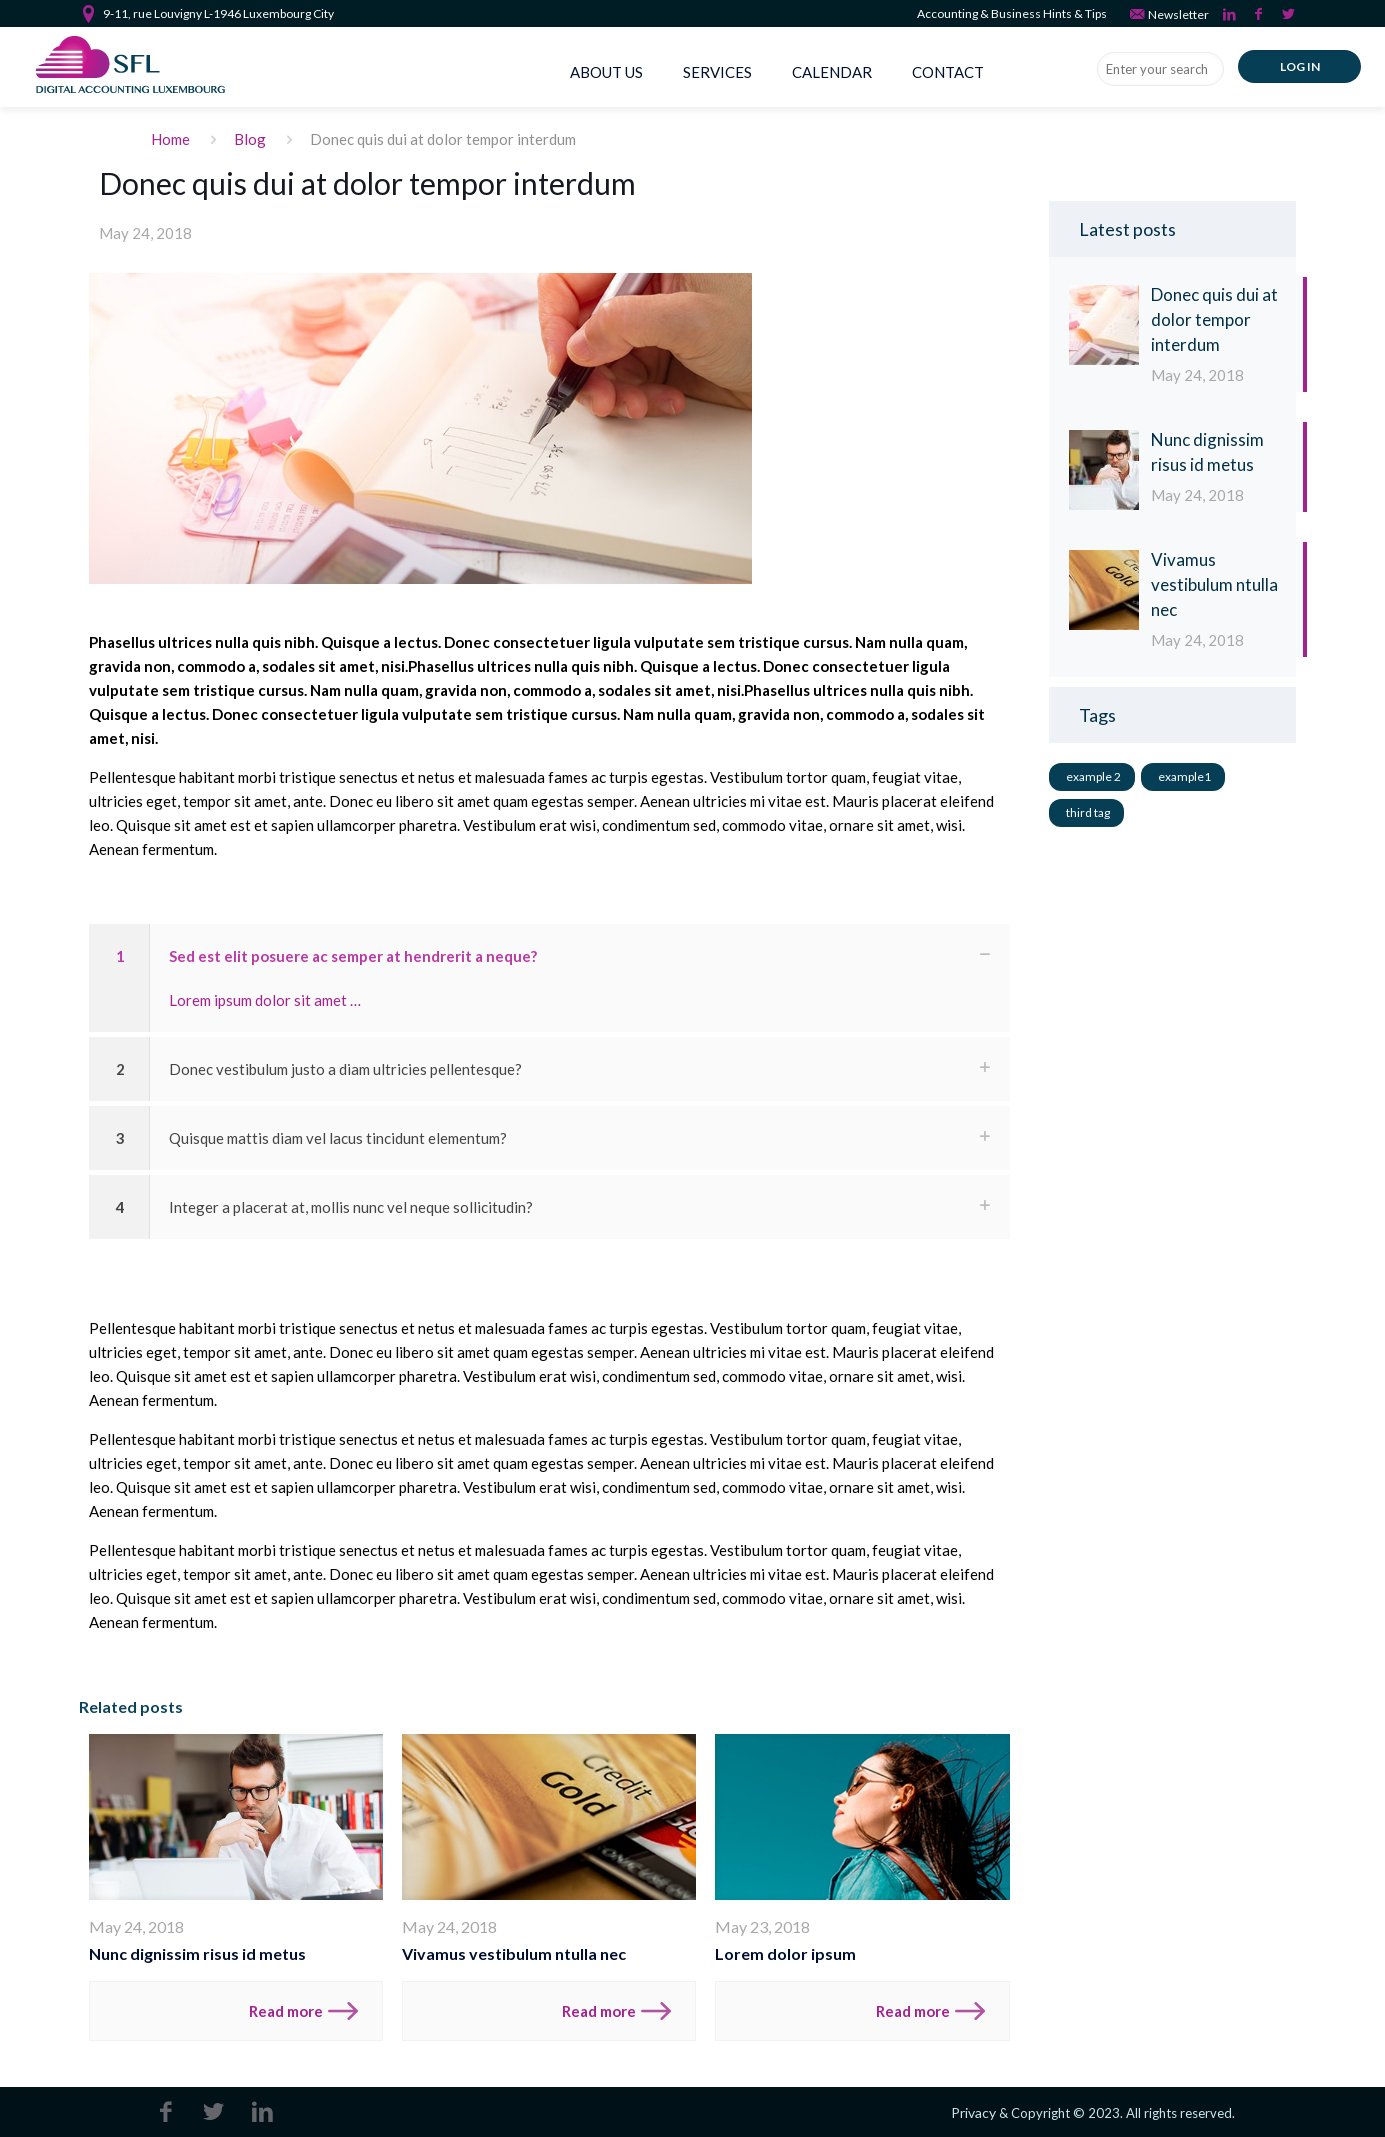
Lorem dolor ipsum (785, 1953)
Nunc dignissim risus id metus (197, 1953)
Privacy (973, 2112)
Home (170, 139)
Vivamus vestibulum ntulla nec (514, 1953)
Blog (250, 139)
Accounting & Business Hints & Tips (1012, 13)
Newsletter (1168, 13)
